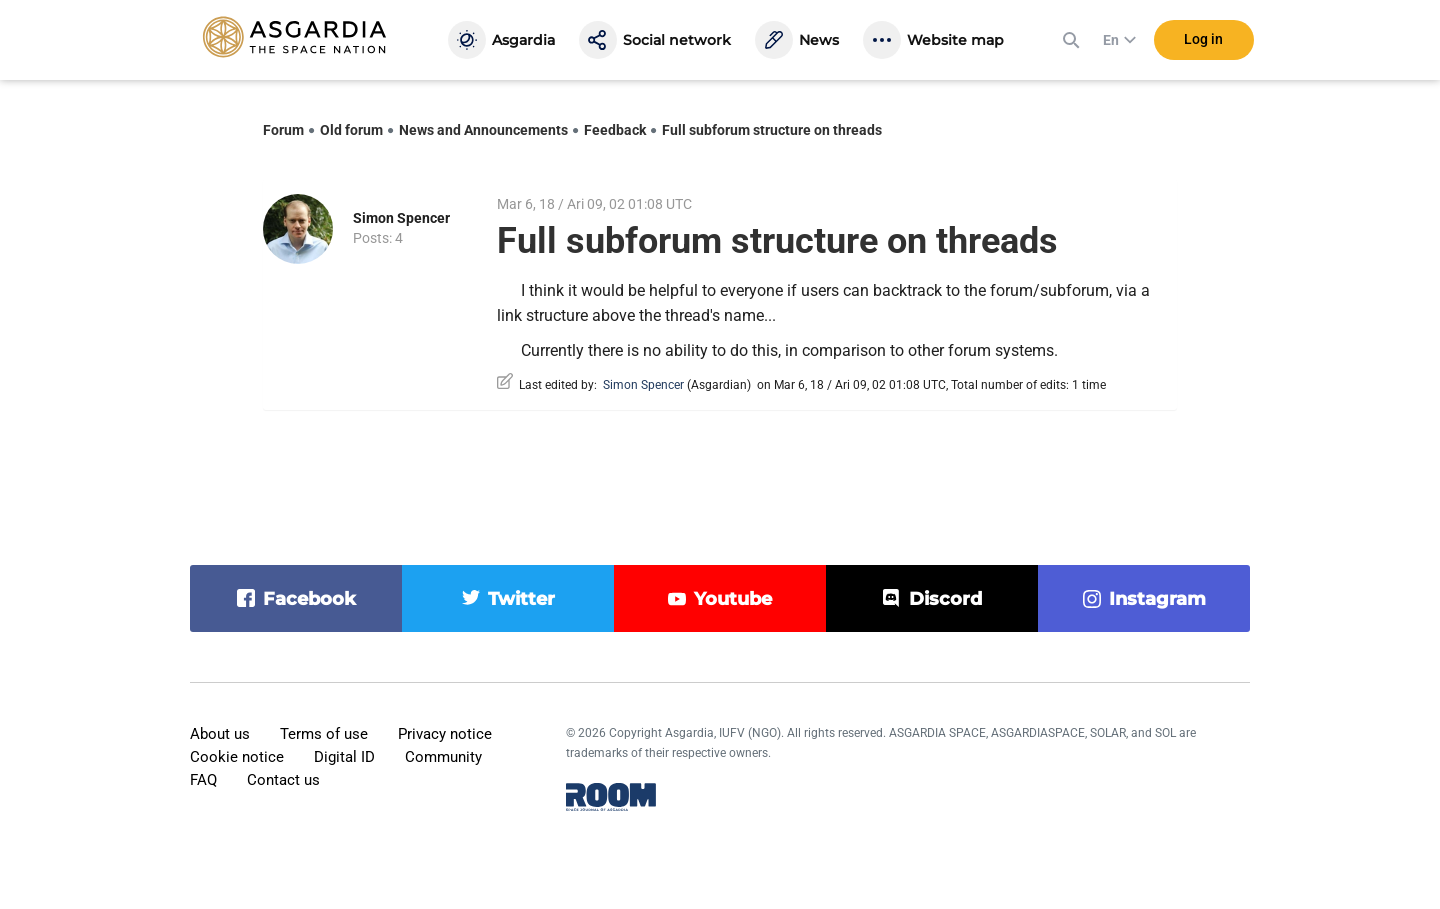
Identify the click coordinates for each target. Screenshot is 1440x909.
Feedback (615, 130)
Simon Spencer (401, 218)
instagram (1157, 599)
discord (945, 599)
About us (220, 734)
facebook (309, 599)
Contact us (283, 780)
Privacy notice (445, 734)
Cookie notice (237, 757)
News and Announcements (483, 130)
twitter (521, 599)
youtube (733, 599)
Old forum (351, 130)
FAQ (203, 780)
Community (443, 757)
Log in (1203, 39)
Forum (283, 130)
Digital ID (344, 757)
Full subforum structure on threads (772, 130)
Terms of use (324, 734)
